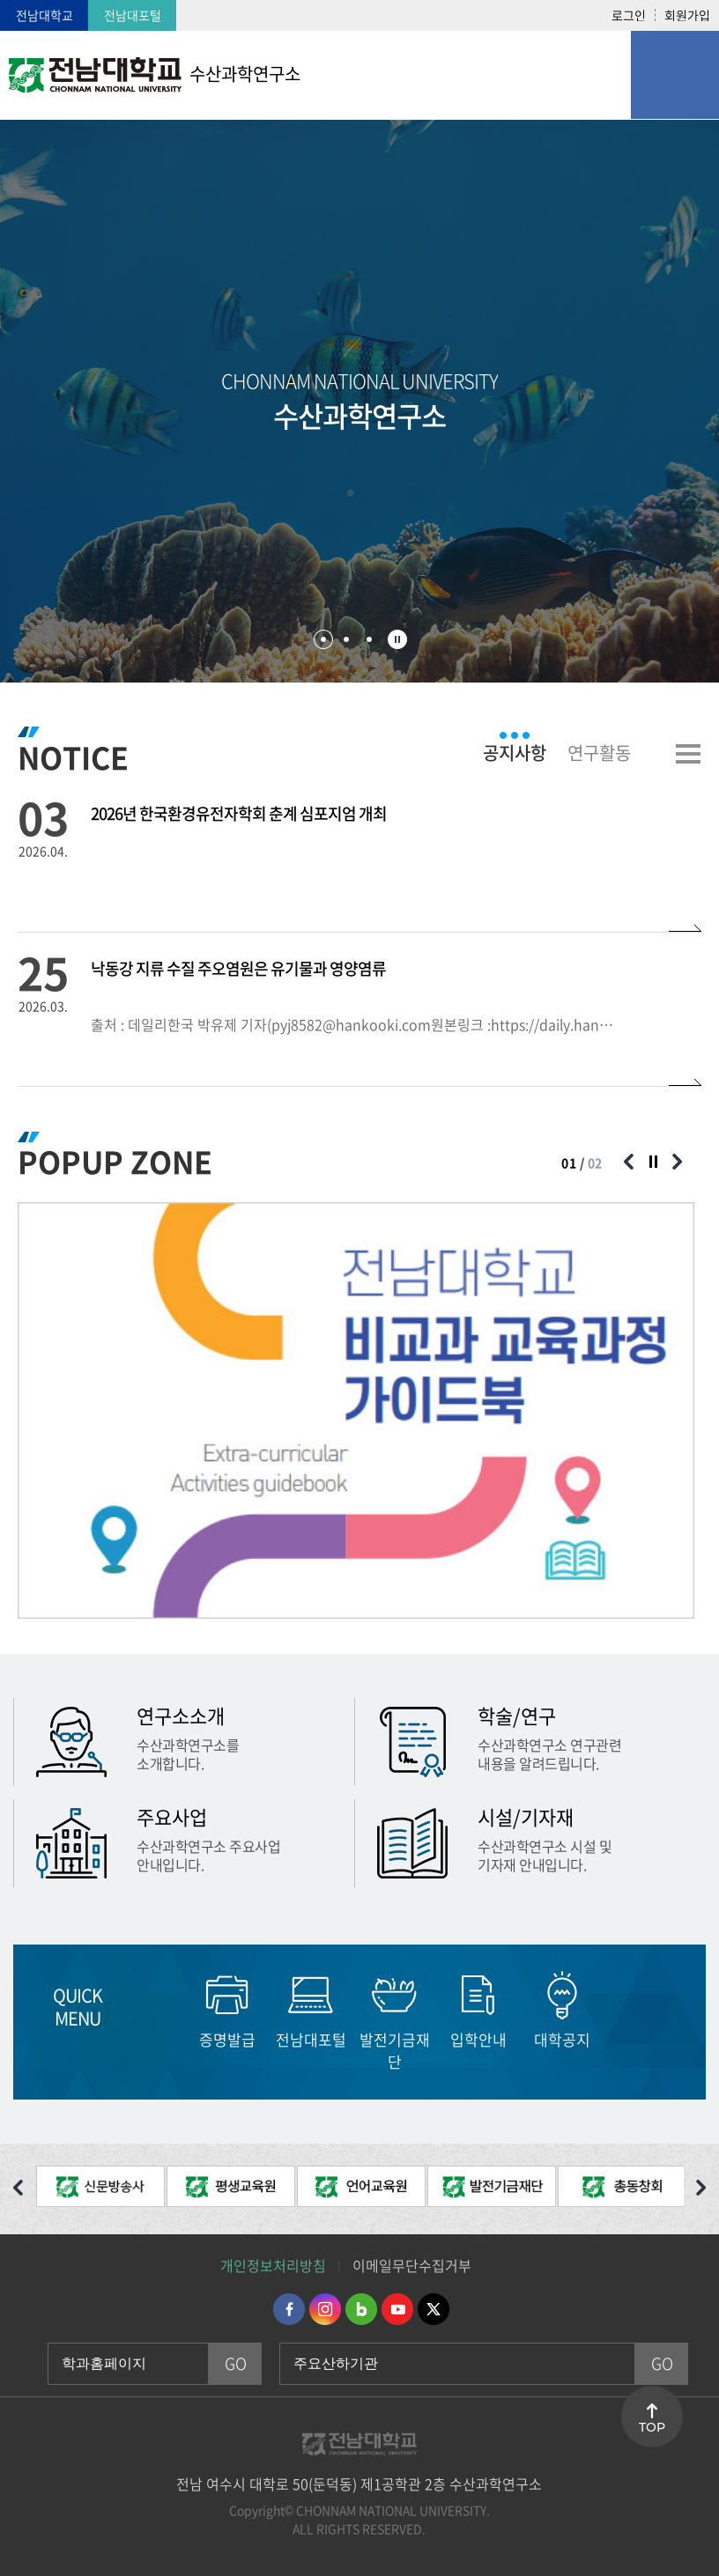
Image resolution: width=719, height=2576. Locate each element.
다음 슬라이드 (676, 1161)
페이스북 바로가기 (289, 2309)
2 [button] (346, 639)
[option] (356, 1410)
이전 (152, 2008)
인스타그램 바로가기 (325, 2309)
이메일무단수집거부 (411, 2265)
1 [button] (323, 639)
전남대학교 (44, 15)
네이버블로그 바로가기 (361, 2309)
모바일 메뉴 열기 (675, 75)
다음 (633, 2008)
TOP (652, 2427)
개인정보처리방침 (273, 2265)
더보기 (688, 754)
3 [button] (369, 639)
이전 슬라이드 (628, 1161)
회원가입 (687, 15)
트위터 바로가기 (433, 2309)
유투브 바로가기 (397, 2309)
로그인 (629, 15)
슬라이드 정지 (397, 639)
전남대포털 (132, 15)
